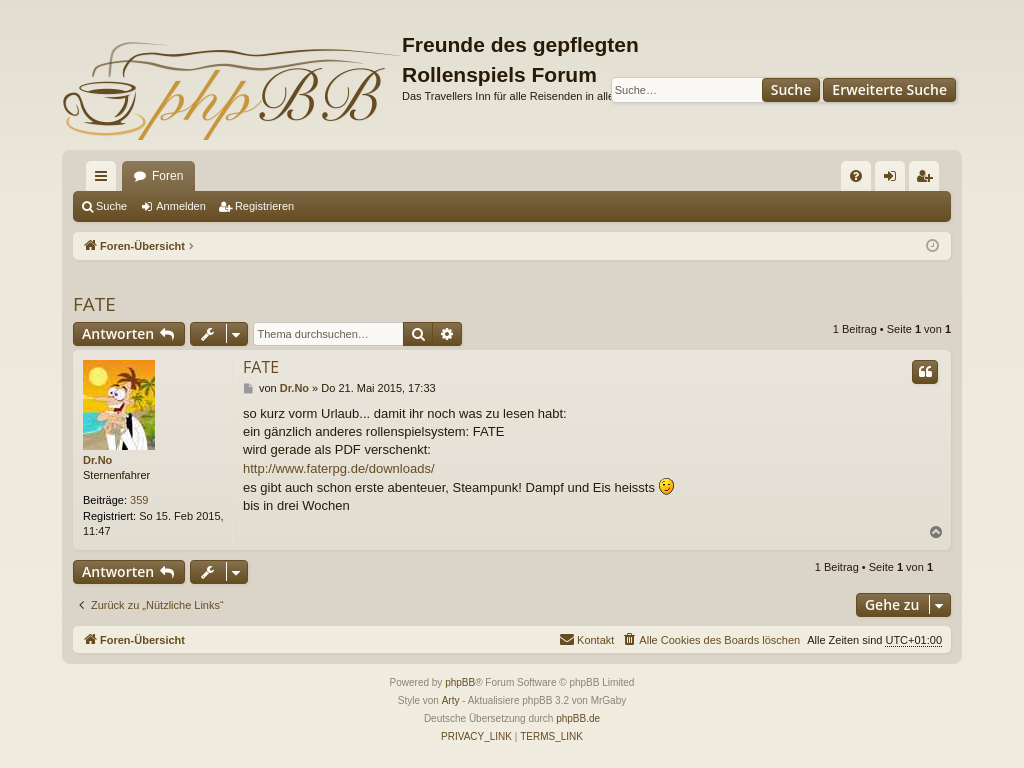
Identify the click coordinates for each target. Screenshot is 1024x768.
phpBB (460, 682)
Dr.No (97, 460)
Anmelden (181, 206)
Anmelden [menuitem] (894, 180)
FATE (94, 304)
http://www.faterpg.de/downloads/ (339, 468)
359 (139, 500)
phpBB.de (578, 718)
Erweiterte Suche (889, 89)
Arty (451, 700)
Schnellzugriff (105, 180)
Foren (167, 176)
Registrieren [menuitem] (928, 180)
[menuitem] (856, 176)
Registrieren (264, 206)
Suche (791, 89)
